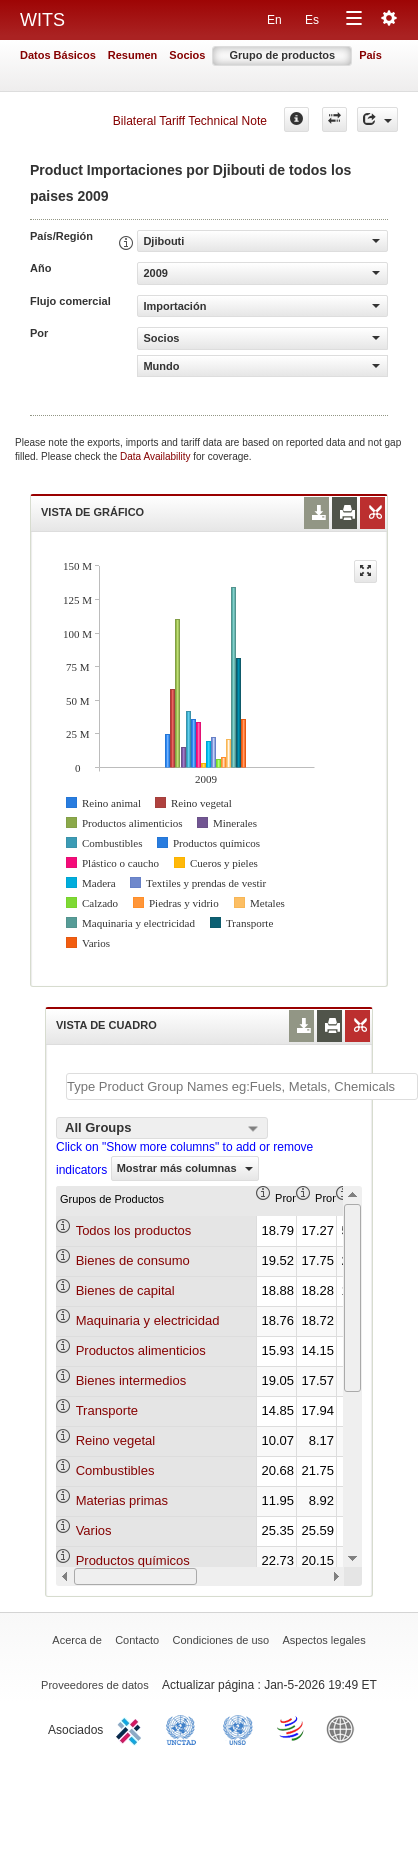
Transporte (107, 1410)
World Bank (345, 1728)
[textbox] (242, 1086)
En (274, 20)
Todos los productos (134, 1230)
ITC (132, 1728)
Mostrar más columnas (185, 1168)
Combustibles (115, 1470)
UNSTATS (238, 1728)
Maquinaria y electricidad (148, 1320)
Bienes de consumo (133, 1260)
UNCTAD (185, 1728)
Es (312, 20)
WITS (42, 20)
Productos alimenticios (141, 1350)
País (370, 55)
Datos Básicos (58, 55)
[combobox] (162, 1128)
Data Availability (156, 456)
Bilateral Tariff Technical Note (190, 121)
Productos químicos (133, 1560)
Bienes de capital (125, 1290)
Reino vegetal (116, 1440)
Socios (187, 55)
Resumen (133, 55)
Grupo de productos (282, 55)
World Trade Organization (292, 1728)
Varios (94, 1530)
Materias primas (122, 1500)
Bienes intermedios (131, 1380)
